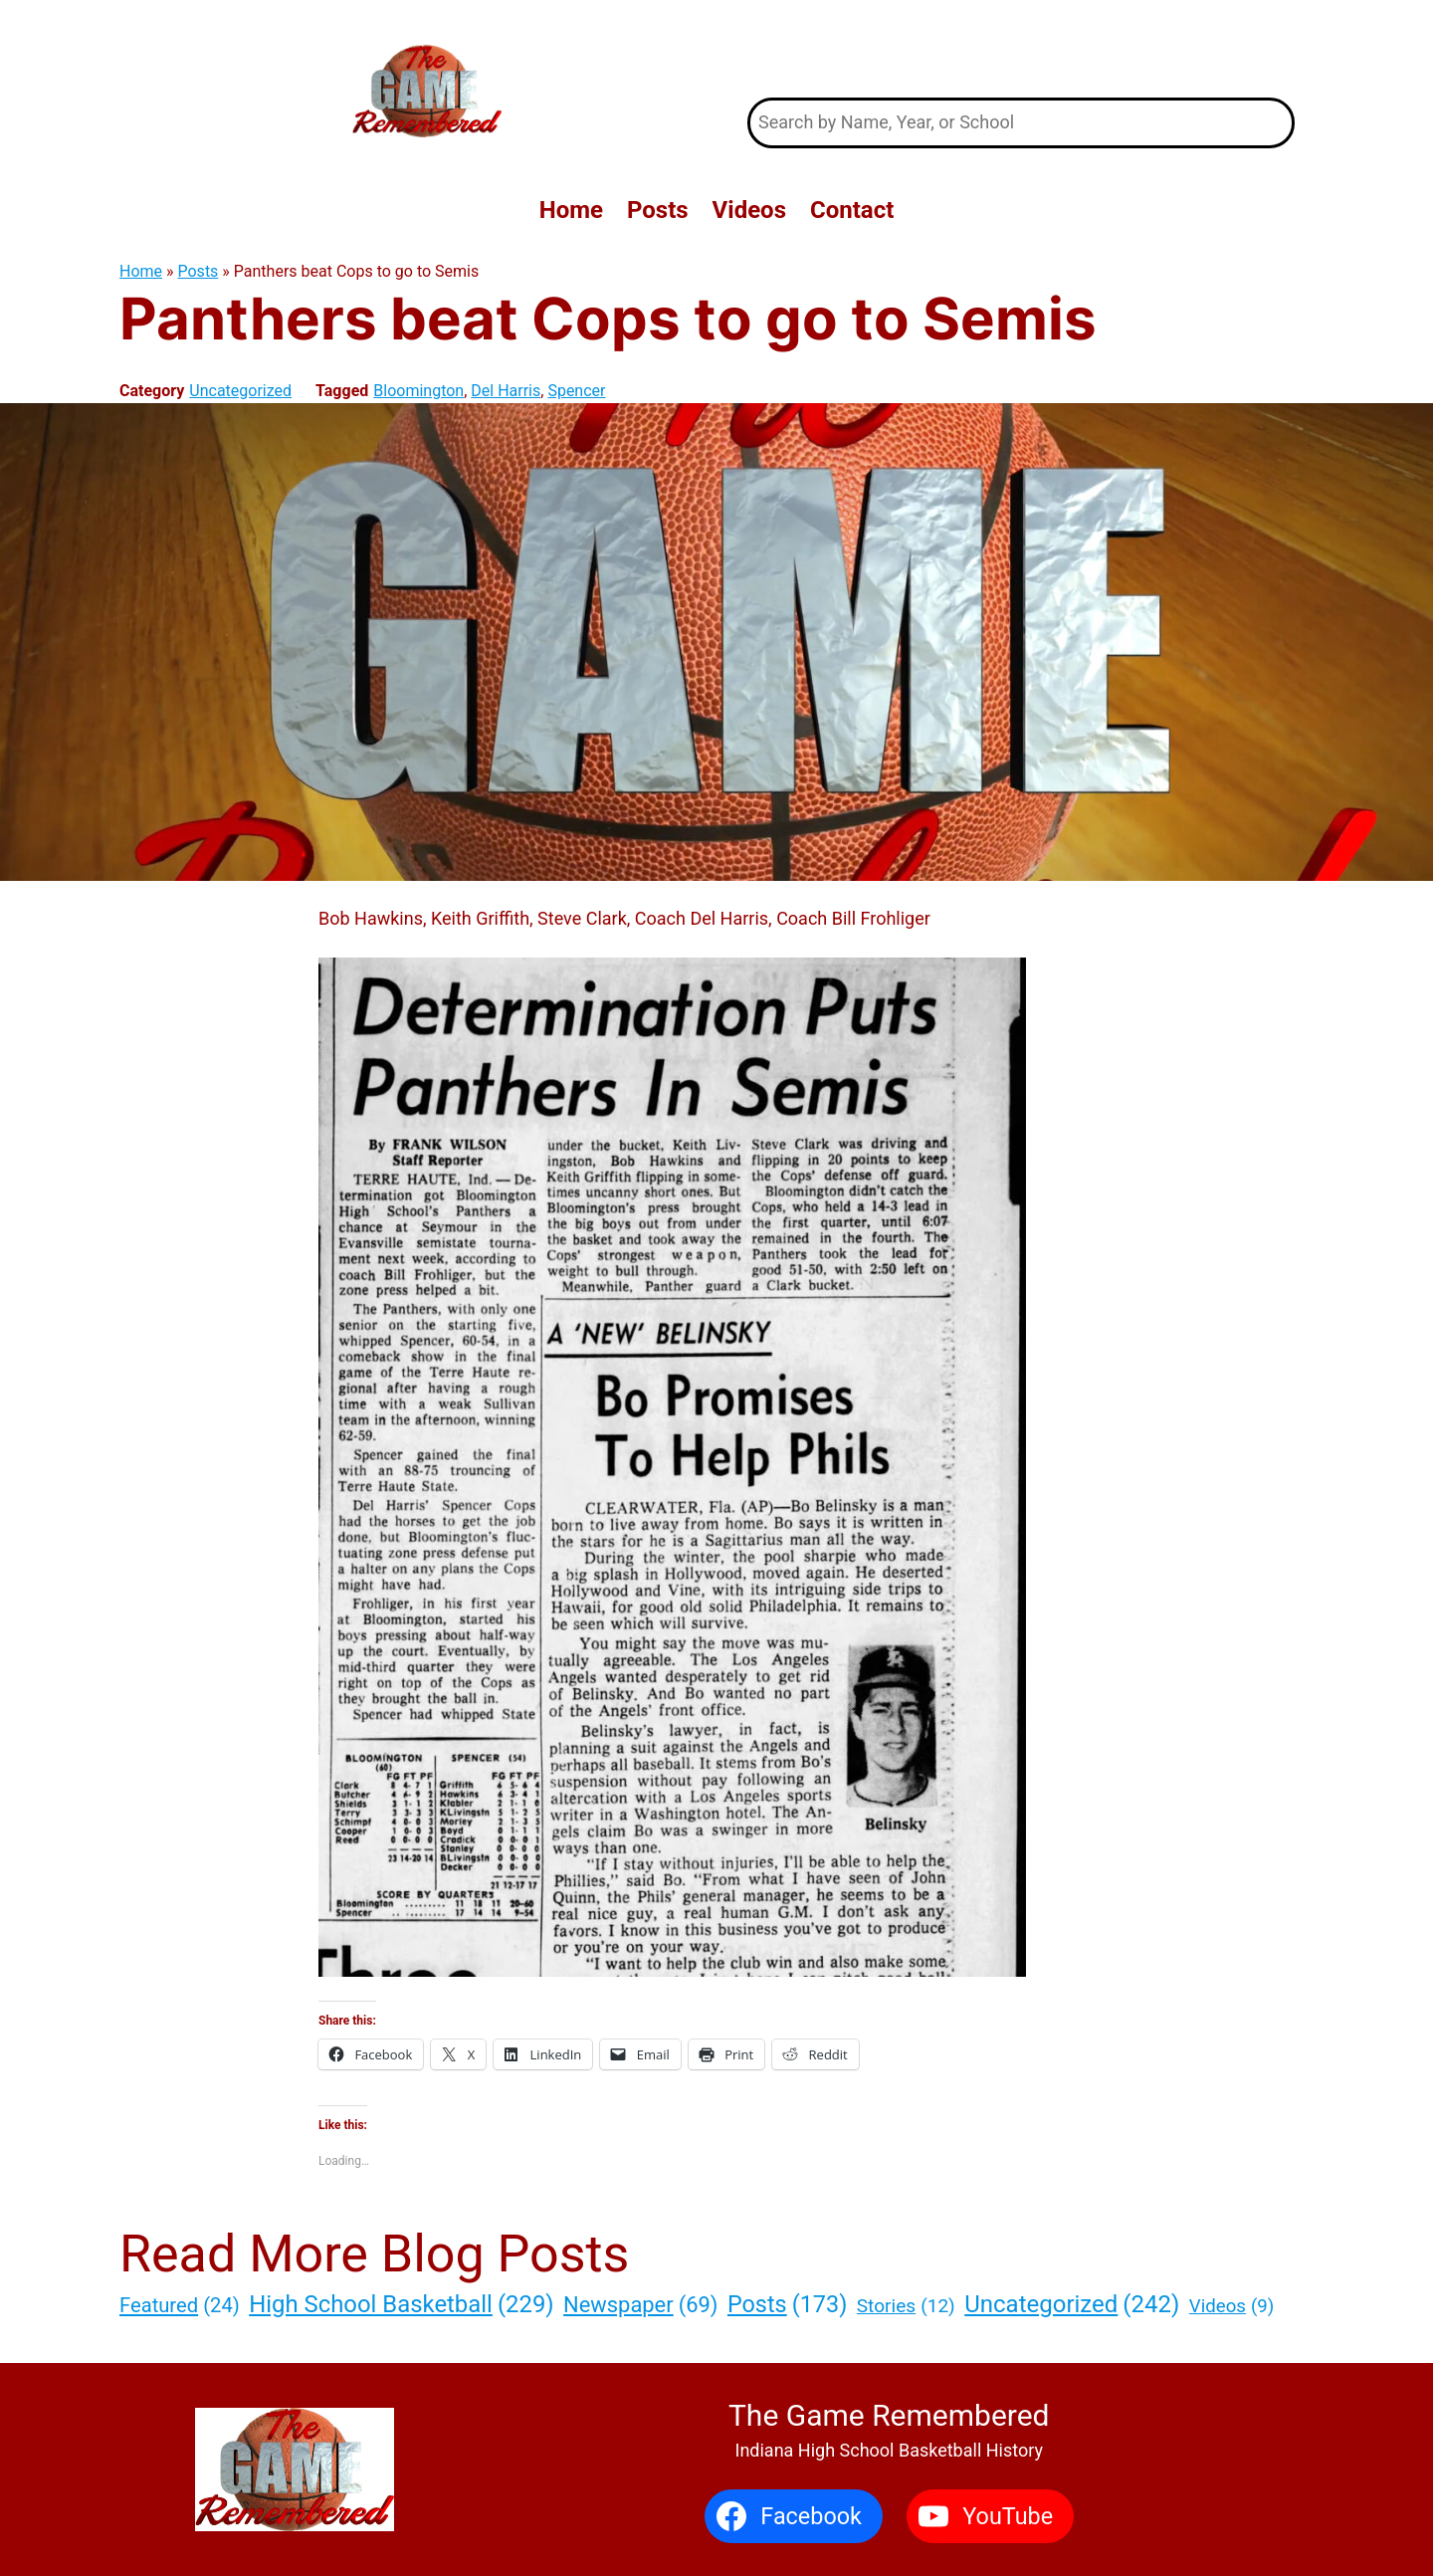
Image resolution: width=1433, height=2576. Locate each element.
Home (140, 271)
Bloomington (418, 390)
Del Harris (505, 390)
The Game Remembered (1021, 48)
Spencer (576, 390)
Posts (198, 271)
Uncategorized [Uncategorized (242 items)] (1071, 2304)
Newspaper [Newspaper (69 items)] (640, 2304)
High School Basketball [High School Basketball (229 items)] (401, 2304)
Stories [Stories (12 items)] (906, 2306)
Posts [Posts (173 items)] (787, 2304)
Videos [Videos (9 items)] (1231, 2307)
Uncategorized (240, 390)
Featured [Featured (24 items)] (179, 2305)
